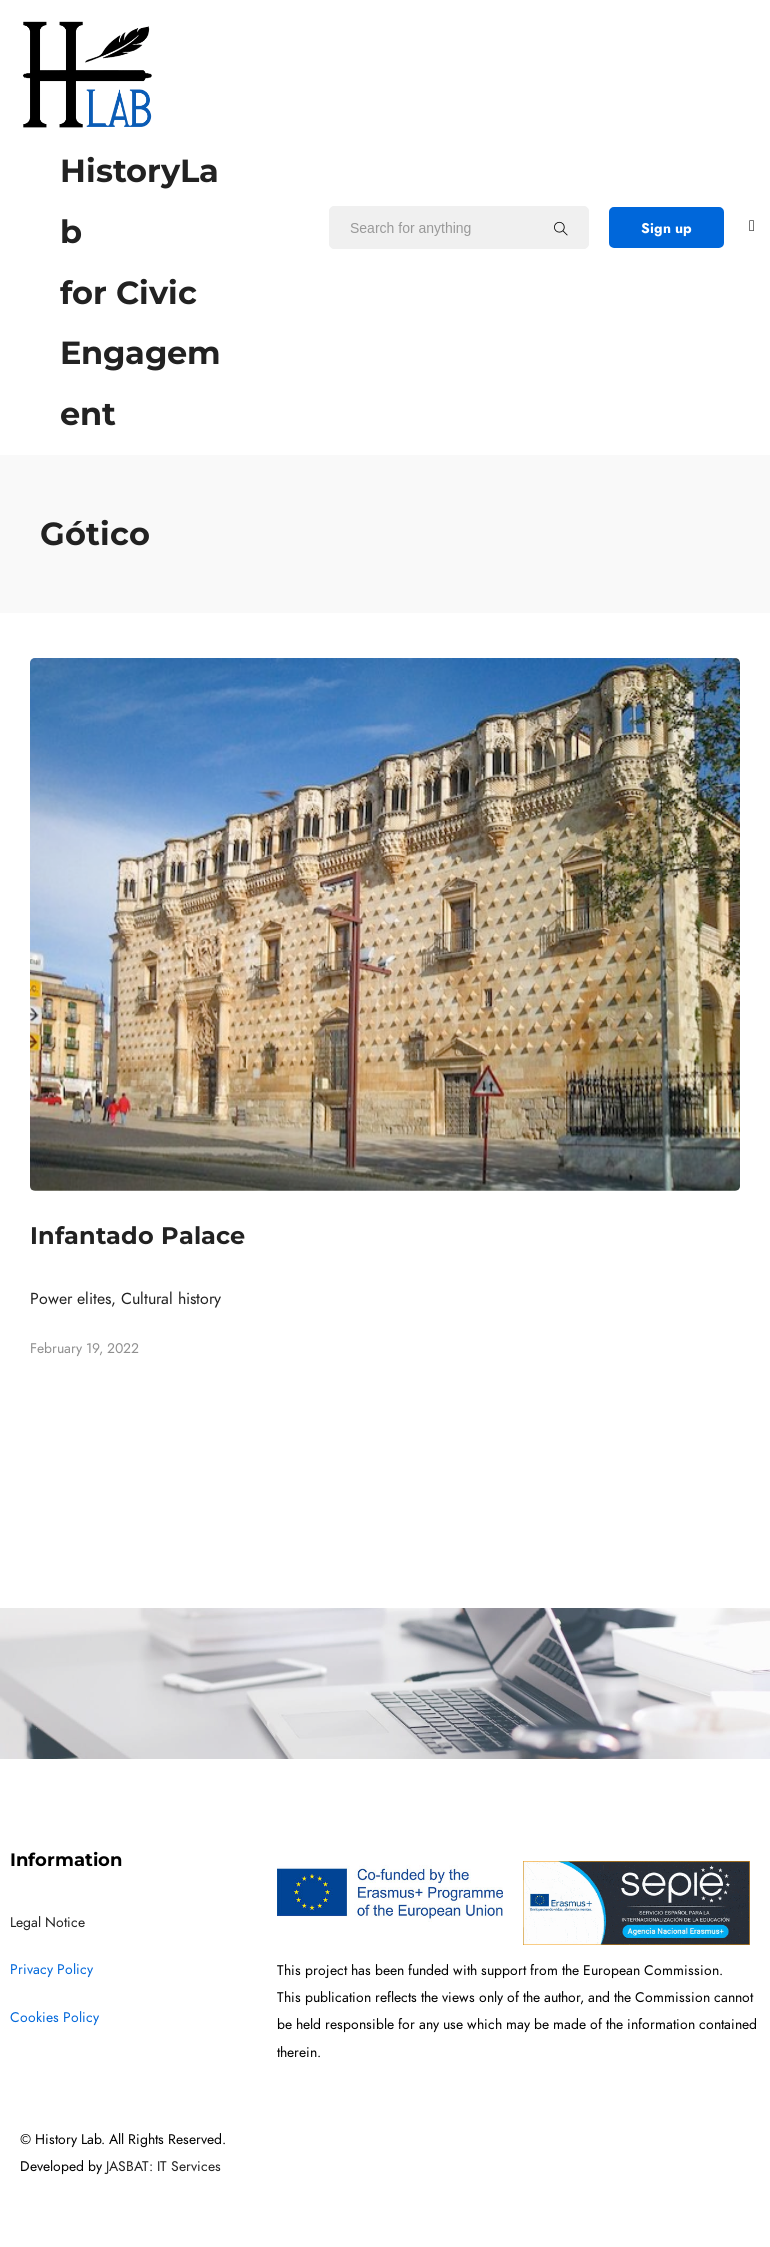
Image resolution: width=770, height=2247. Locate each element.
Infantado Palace (137, 1235)
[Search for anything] (561, 228)
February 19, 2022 (84, 1348)
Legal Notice (47, 1922)
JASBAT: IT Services (163, 2166)
